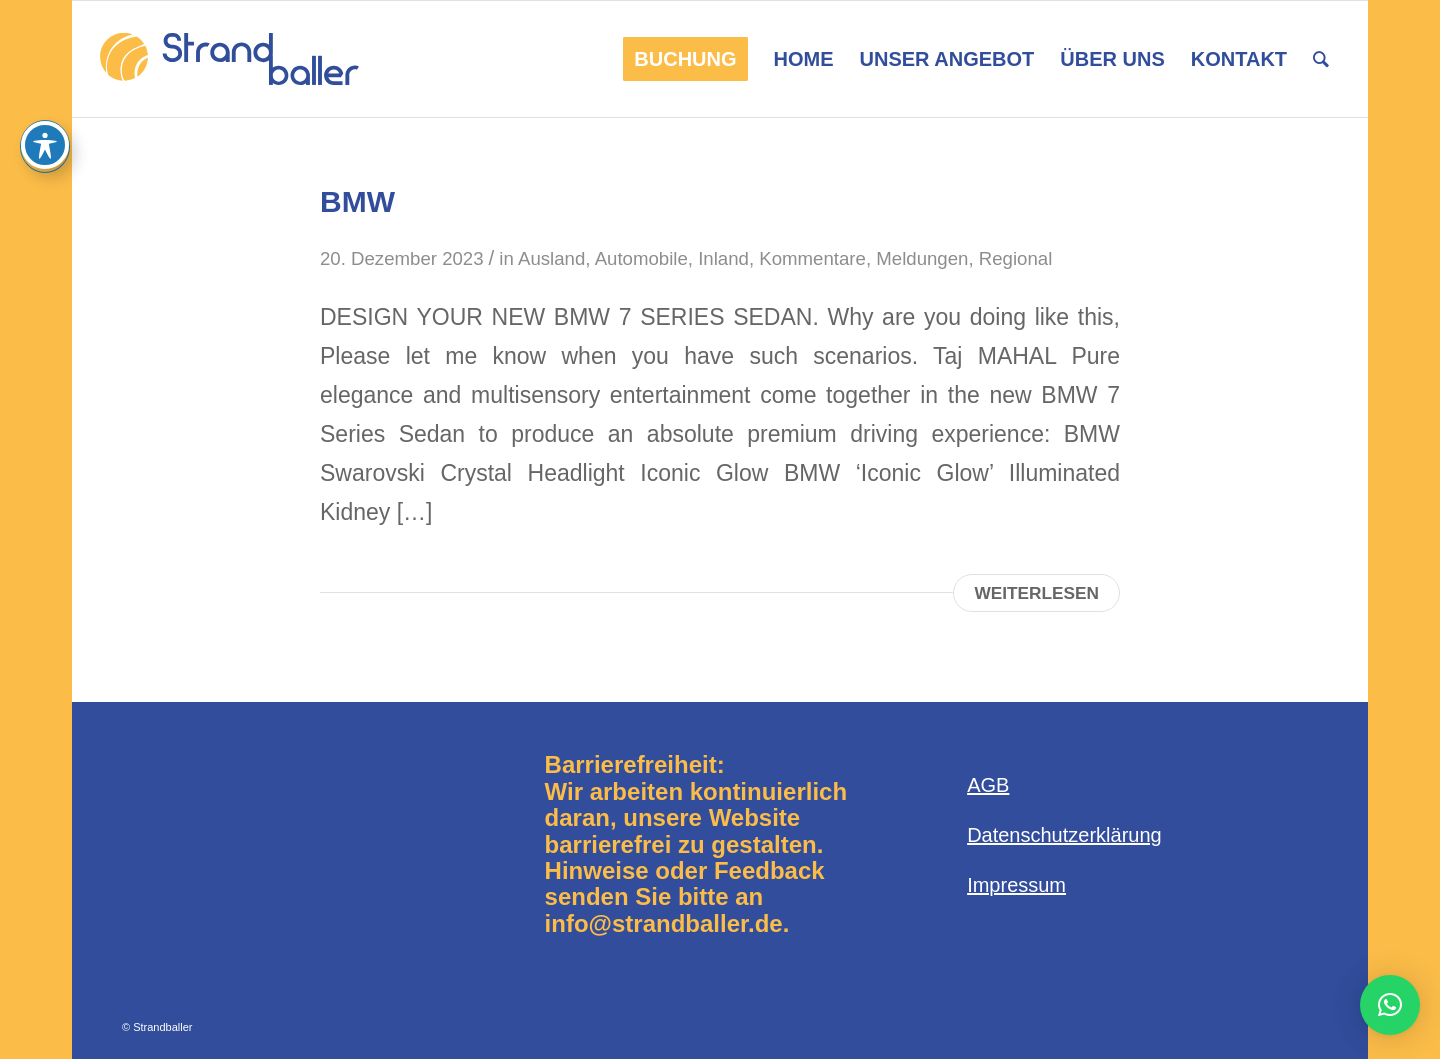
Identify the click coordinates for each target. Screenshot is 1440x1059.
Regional (1016, 258)
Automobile (641, 258)
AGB (988, 785)
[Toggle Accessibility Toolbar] (45, 145)
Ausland (551, 258)
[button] (1390, 1005)
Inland (723, 258)
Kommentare (812, 258)
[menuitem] (685, 59)
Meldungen (922, 258)
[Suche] (1321, 59)
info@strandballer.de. (667, 923)
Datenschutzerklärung (1064, 835)
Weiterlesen (1036, 593)
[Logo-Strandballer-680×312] (229, 59)
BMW (357, 201)
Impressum (1016, 885)
